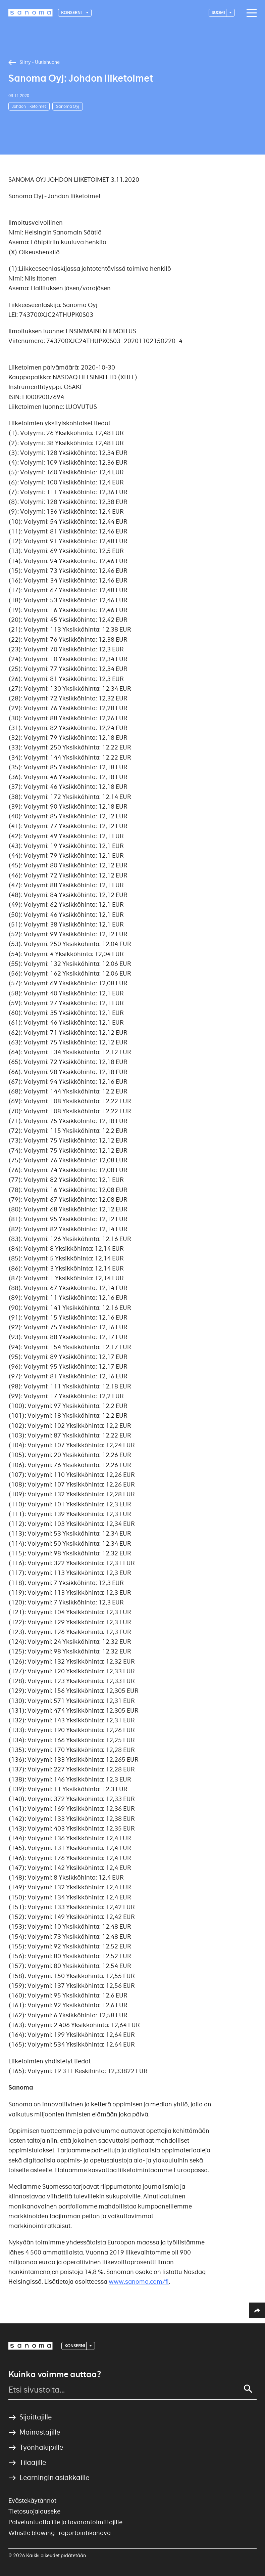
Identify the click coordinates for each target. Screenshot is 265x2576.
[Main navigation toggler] (250, 13)
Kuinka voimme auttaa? (54, 2374)
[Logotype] (30, 12)
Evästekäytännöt (32, 2500)
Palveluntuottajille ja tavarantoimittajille (65, 2522)
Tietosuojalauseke (34, 2511)
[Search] (248, 2388)
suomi (218, 12)
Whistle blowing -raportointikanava (59, 2533)
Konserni (71, 12)
